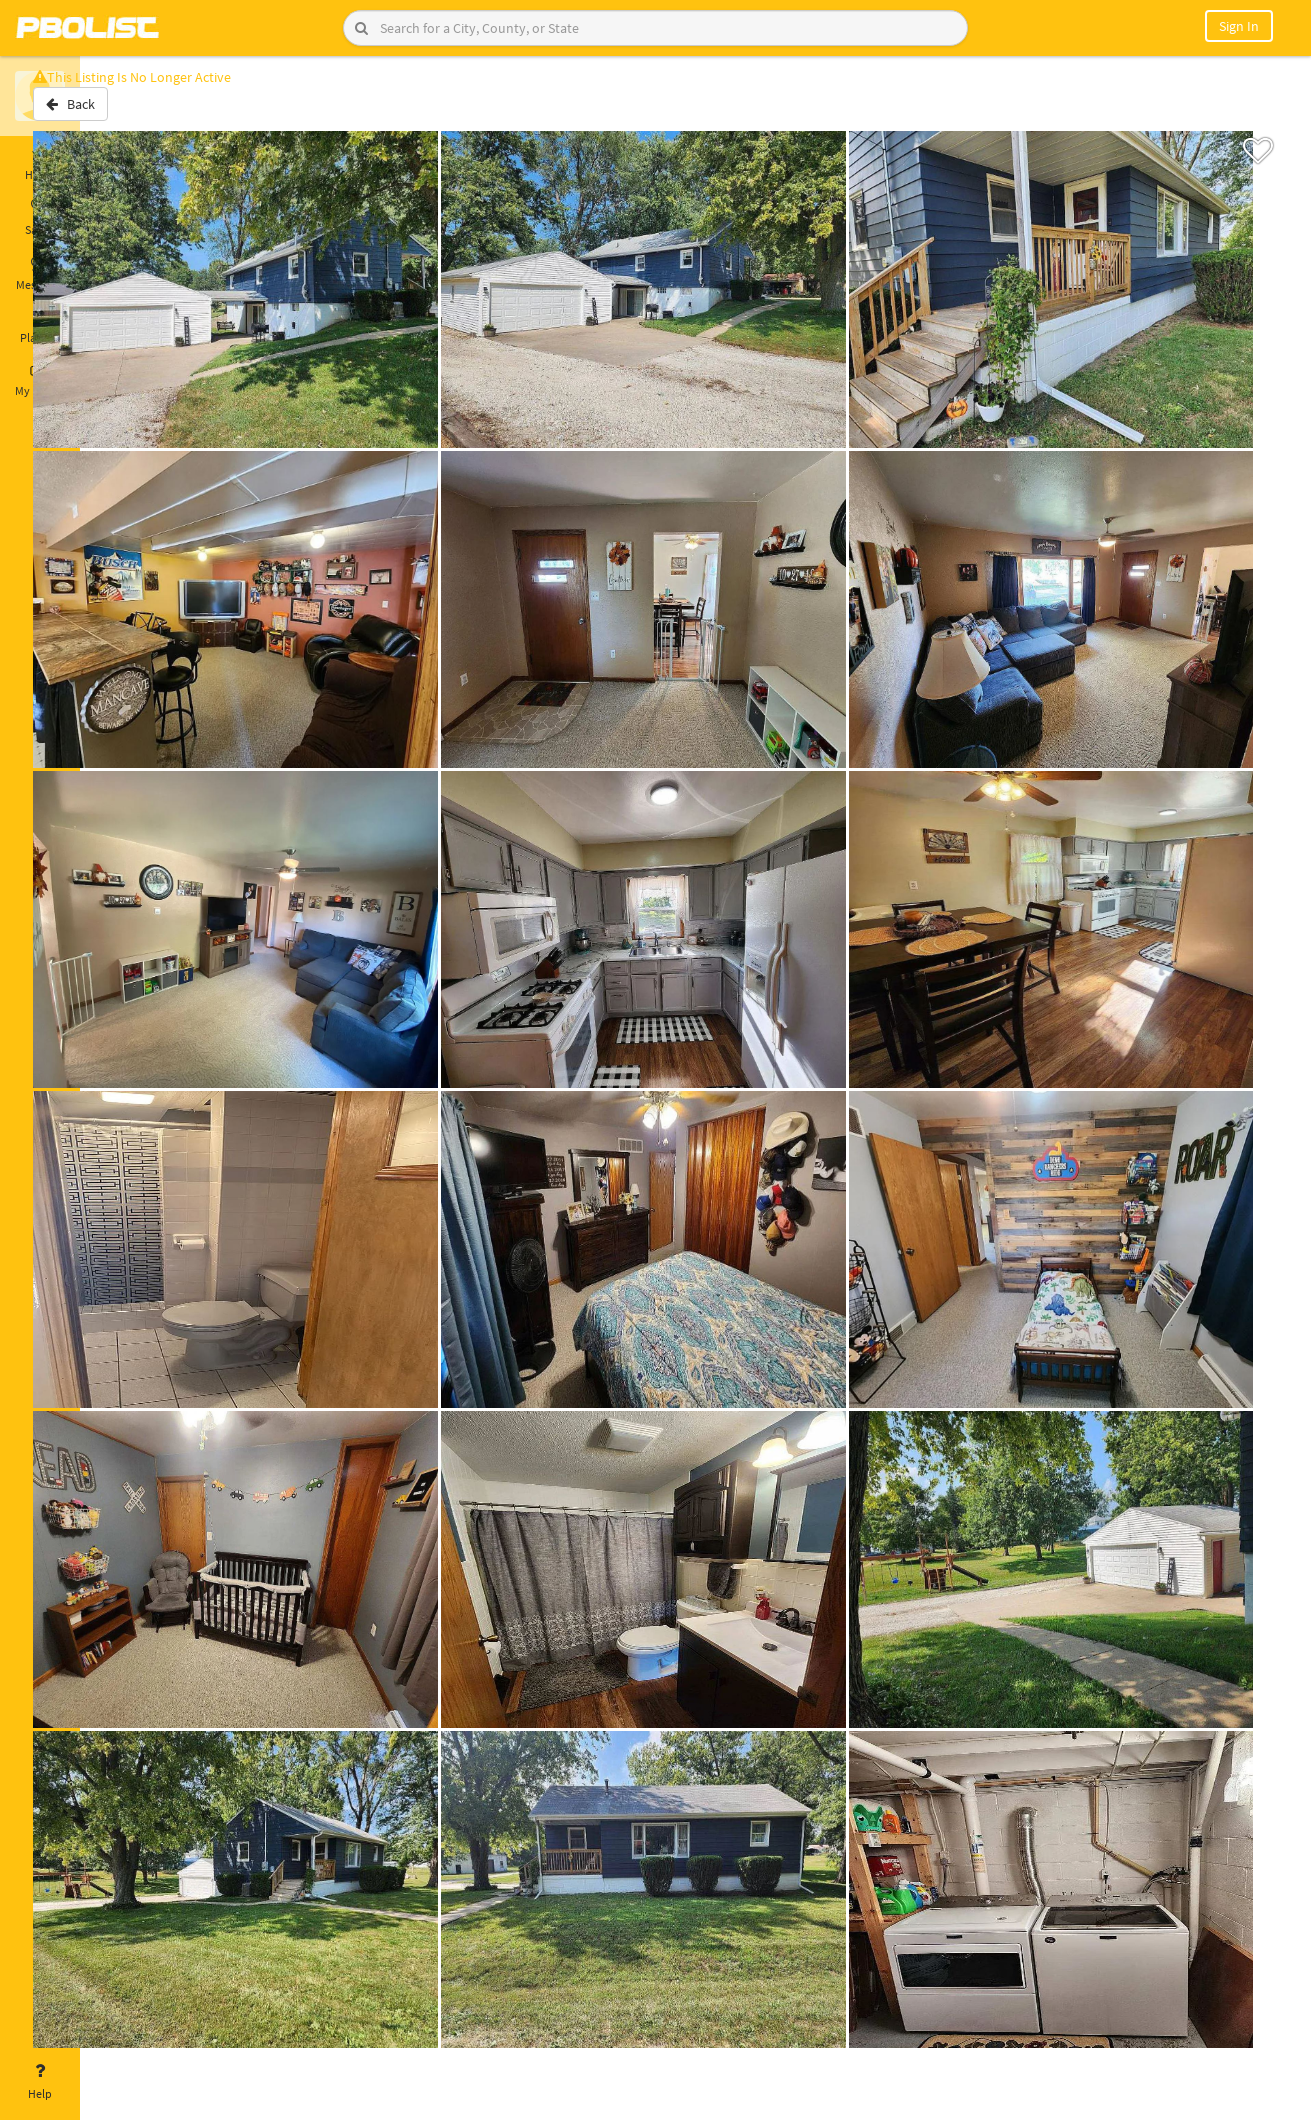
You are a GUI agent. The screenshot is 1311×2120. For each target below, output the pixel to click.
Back (132, 113)
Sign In (1239, 26)
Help (40, 2082)
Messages (40, 273)
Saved (40, 218)
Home (40, 163)
